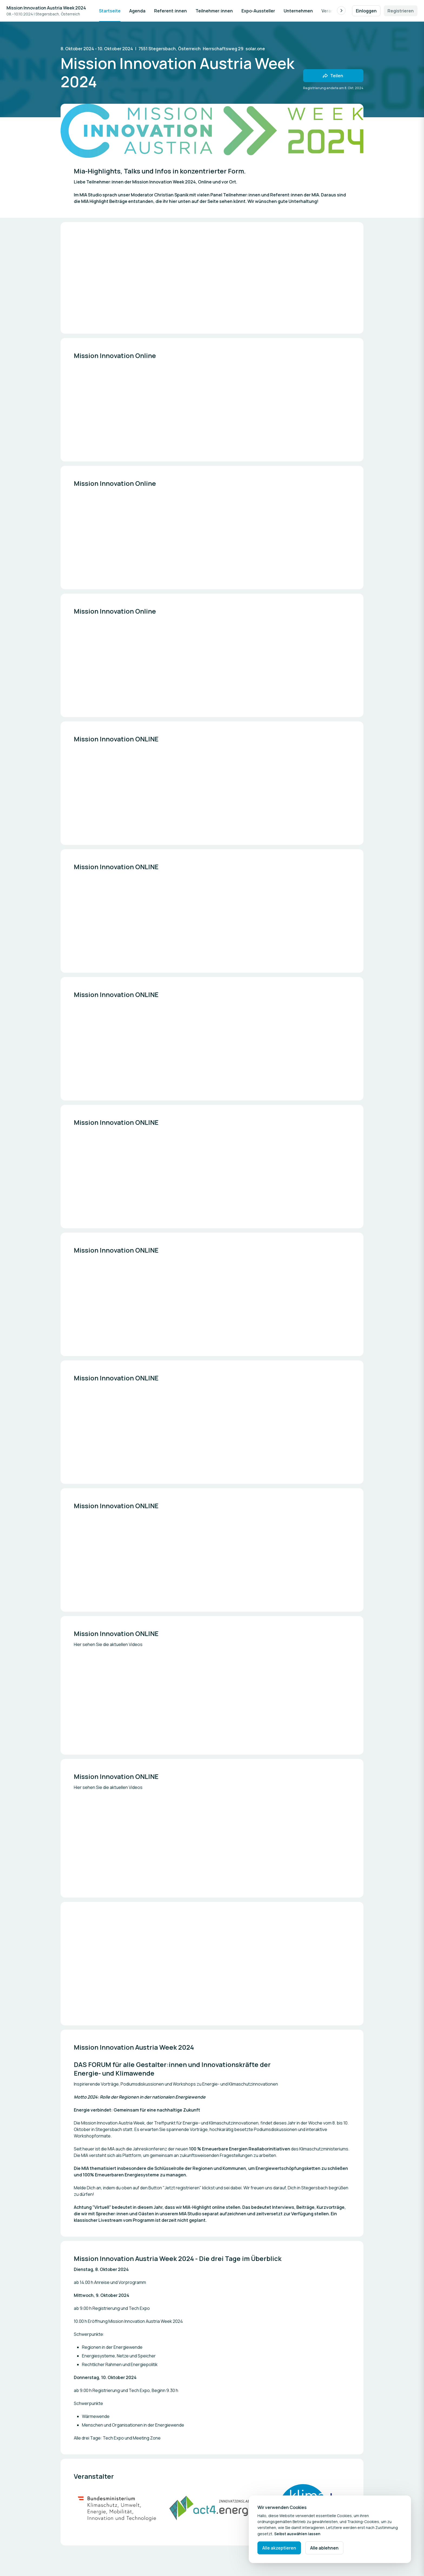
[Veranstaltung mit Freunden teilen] (333, 75)
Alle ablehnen (324, 2548)
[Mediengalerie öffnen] (117, 2508)
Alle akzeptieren (279, 2548)
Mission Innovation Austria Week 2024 (46, 8)
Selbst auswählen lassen (297, 2533)
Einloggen (366, 11)
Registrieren (400, 11)
